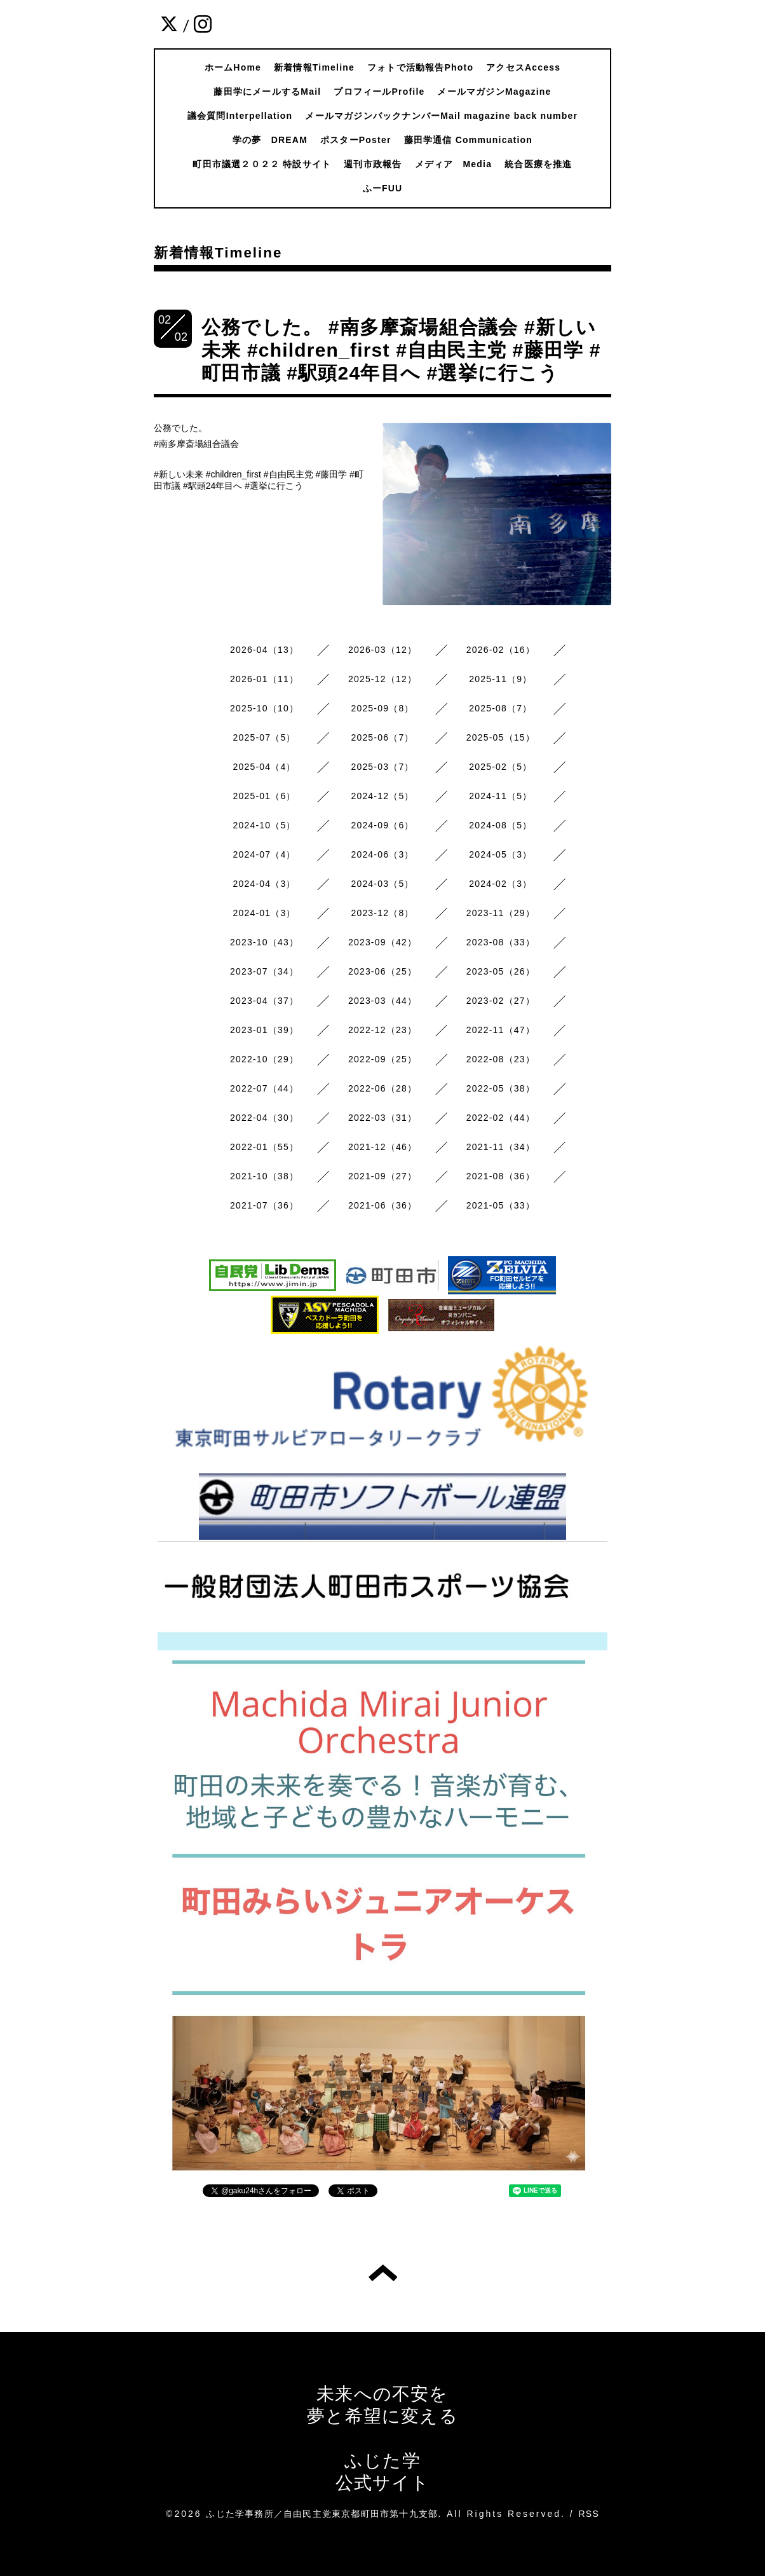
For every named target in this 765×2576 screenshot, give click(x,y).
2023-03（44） (382, 1001)
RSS (589, 2514)
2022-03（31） (382, 1118)
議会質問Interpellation (240, 116)
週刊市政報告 (373, 164)
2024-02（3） (500, 884)
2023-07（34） (264, 971)
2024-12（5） (382, 796)
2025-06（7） (382, 737)
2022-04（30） (264, 1118)
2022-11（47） (500, 1030)
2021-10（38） (264, 1176)
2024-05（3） (500, 854)
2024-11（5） (500, 796)
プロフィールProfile (379, 91)
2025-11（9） (500, 679)
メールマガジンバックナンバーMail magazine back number (441, 116)
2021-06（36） (382, 1205)
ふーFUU (383, 188)
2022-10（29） (264, 1059)
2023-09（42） (382, 942)
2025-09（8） (382, 708)
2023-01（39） (264, 1030)
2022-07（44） (264, 1088)
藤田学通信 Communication (468, 140)
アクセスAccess (523, 67)
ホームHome (233, 67)
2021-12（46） (382, 1147)
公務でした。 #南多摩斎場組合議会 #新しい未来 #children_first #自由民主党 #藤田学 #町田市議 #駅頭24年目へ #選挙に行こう (401, 350)
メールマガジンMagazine (494, 91)
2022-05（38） (500, 1088)
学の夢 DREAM (270, 140)
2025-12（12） (382, 679)
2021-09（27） (382, 1176)
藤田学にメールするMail (267, 91)
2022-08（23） (500, 1059)
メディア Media (453, 164)
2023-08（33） (500, 942)
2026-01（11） (264, 679)
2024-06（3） (382, 854)
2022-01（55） (264, 1147)
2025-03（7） (382, 767)
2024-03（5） (382, 884)
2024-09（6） (382, 825)
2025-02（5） (500, 767)
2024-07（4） (264, 854)
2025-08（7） (500, 708)
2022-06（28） (382, 1088)
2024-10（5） (264, 825)
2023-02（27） (500, 1001)
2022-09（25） (382, 1059)
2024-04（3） (264, 884)
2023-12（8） (382, 913)
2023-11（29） (500, 913)
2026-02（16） (500, 650)
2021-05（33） (500, 1205)
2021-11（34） (500, 1147)
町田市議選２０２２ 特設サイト (262, 164)
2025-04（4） (264, 767)
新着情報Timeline (314, 67)
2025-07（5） (264, 737)
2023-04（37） (264, 1001)
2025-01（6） (264, 796)
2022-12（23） (382, 1030)
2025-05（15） (500, 737)
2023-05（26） (500, 971)
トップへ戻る (383, 2272)
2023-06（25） (382, 971)
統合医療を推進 (538, 164)
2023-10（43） (264, 942)
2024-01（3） (264, 913)
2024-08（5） (500, 825)
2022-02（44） (500, 1118)
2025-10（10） (264, 708)
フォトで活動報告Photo (420, 67)
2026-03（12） (382, 650)
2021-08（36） (500, 1176)
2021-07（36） (264, 1205)
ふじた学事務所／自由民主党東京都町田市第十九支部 (322, 2514)
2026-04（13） (264, 650)
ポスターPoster (355, 140)
